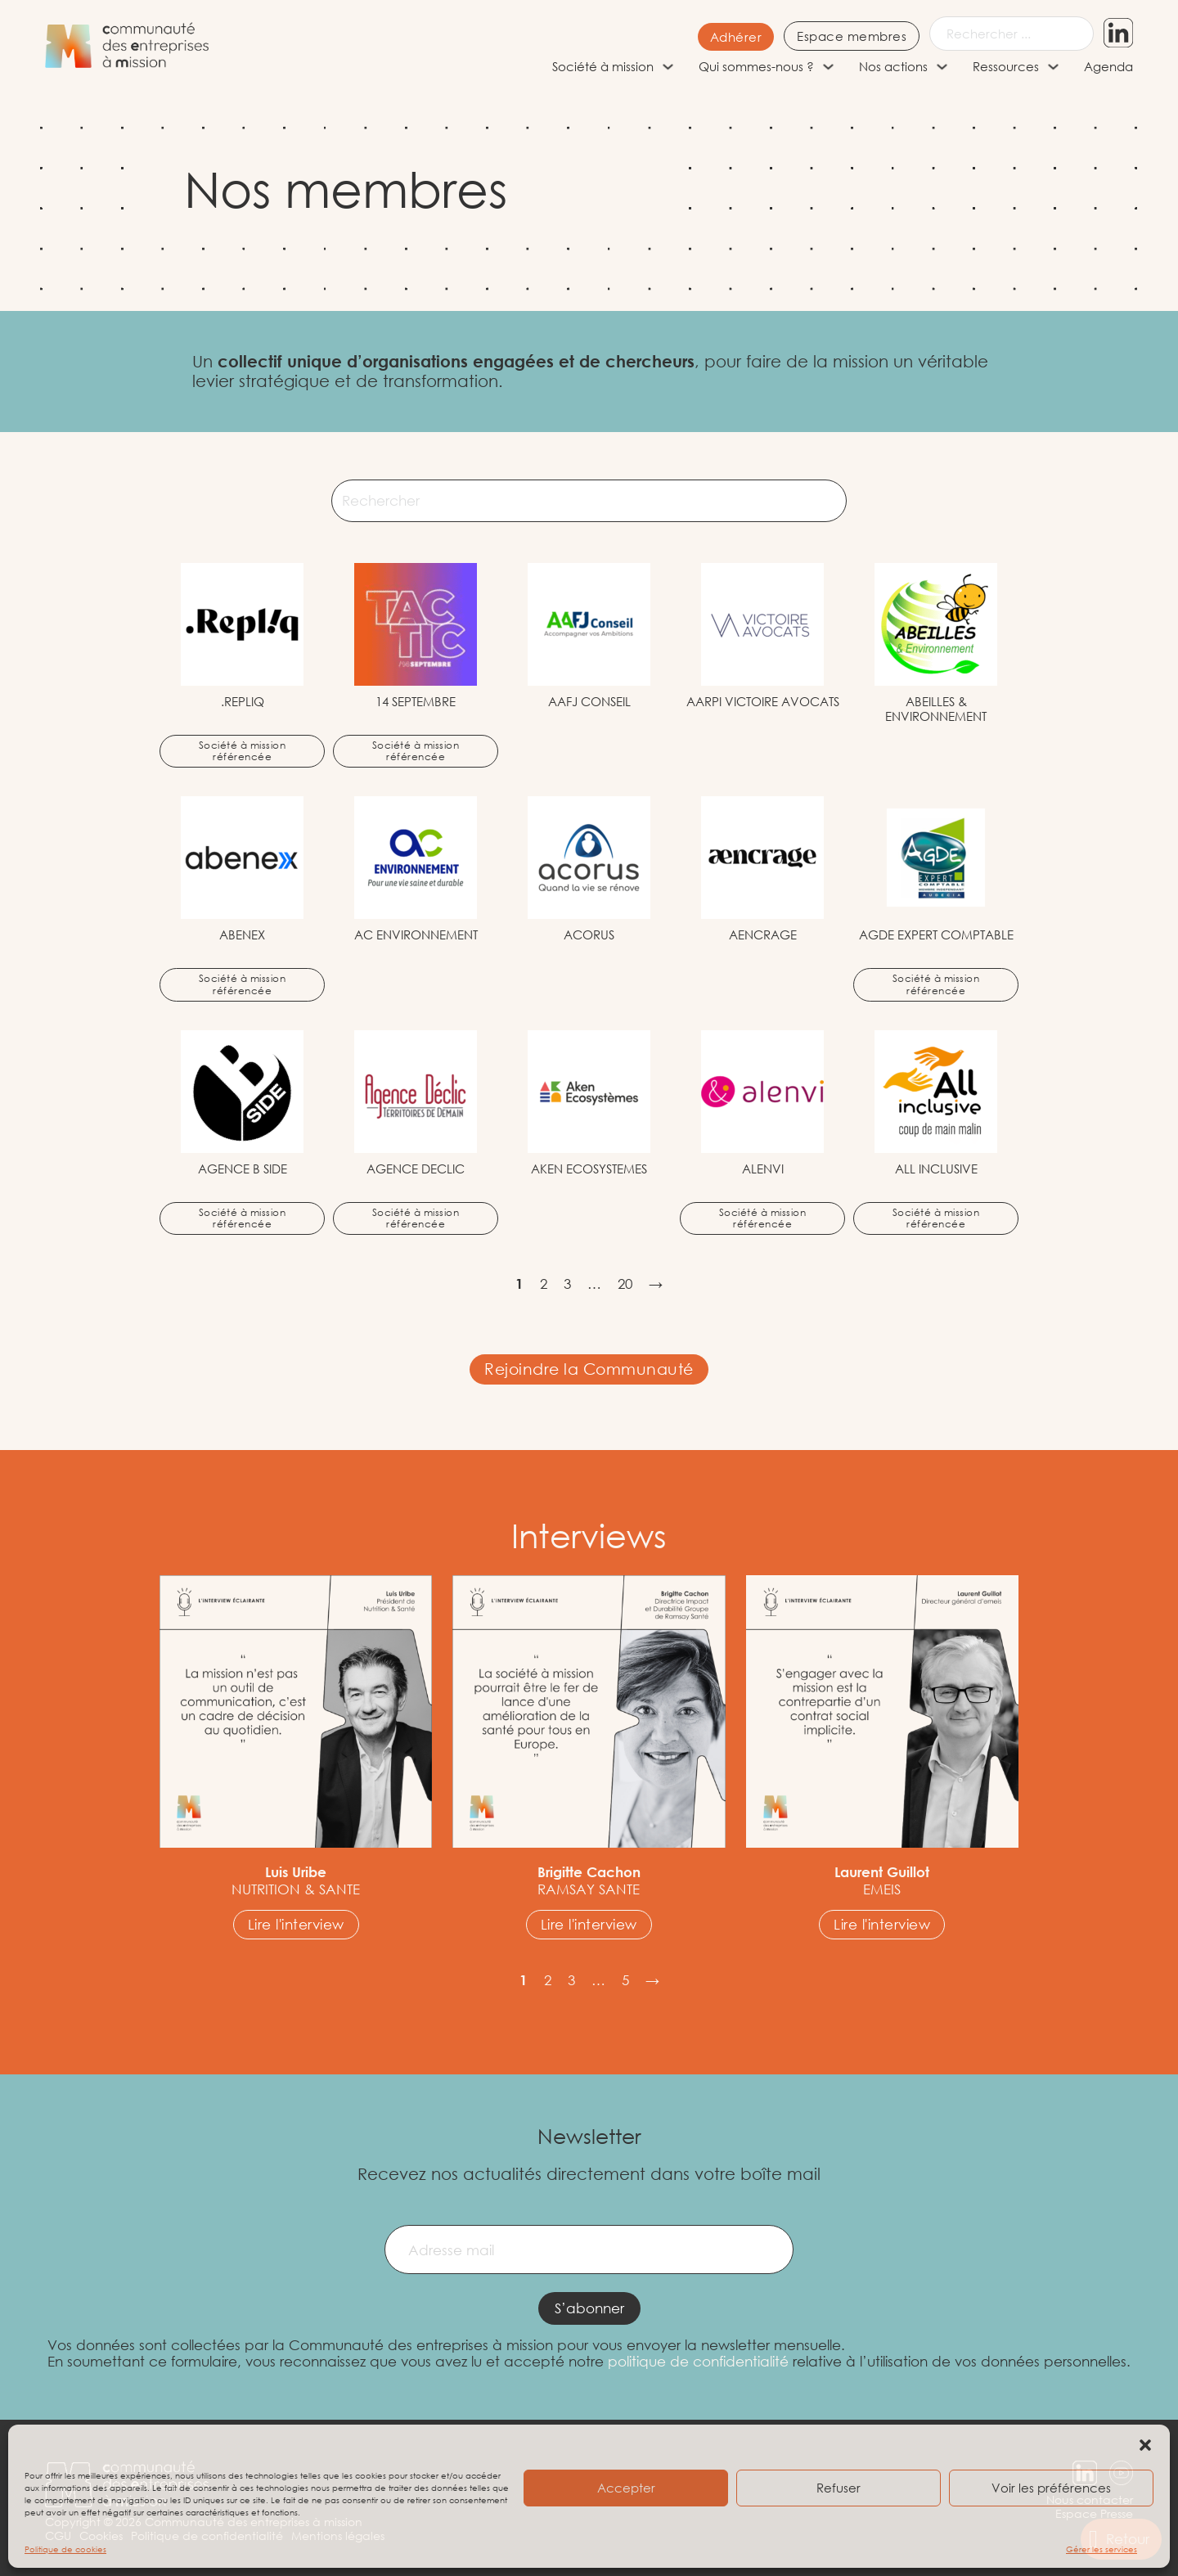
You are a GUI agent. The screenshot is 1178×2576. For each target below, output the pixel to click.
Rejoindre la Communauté (589, 1368)
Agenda (1108, 66)
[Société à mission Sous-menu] (668, 67)
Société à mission (603, 66)
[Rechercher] (589, 501)
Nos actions (893, 66)
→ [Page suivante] (656, 1284)
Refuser (838, 2487)
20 (625, 1284)
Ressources (1006, 66)
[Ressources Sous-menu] (1053, 67)
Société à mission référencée (242, 750)
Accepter (626, 2487)
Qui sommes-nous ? (756, 66)
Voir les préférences (1051, 2487)
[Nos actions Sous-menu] (942, 67)
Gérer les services (1101, 2549)
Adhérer (736, 37)
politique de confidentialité (698, 2361)
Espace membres (851, 36)
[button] (1145, 2445)
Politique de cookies (65, 2549)
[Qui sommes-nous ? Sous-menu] (828, 67)
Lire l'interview (296, 1924)
